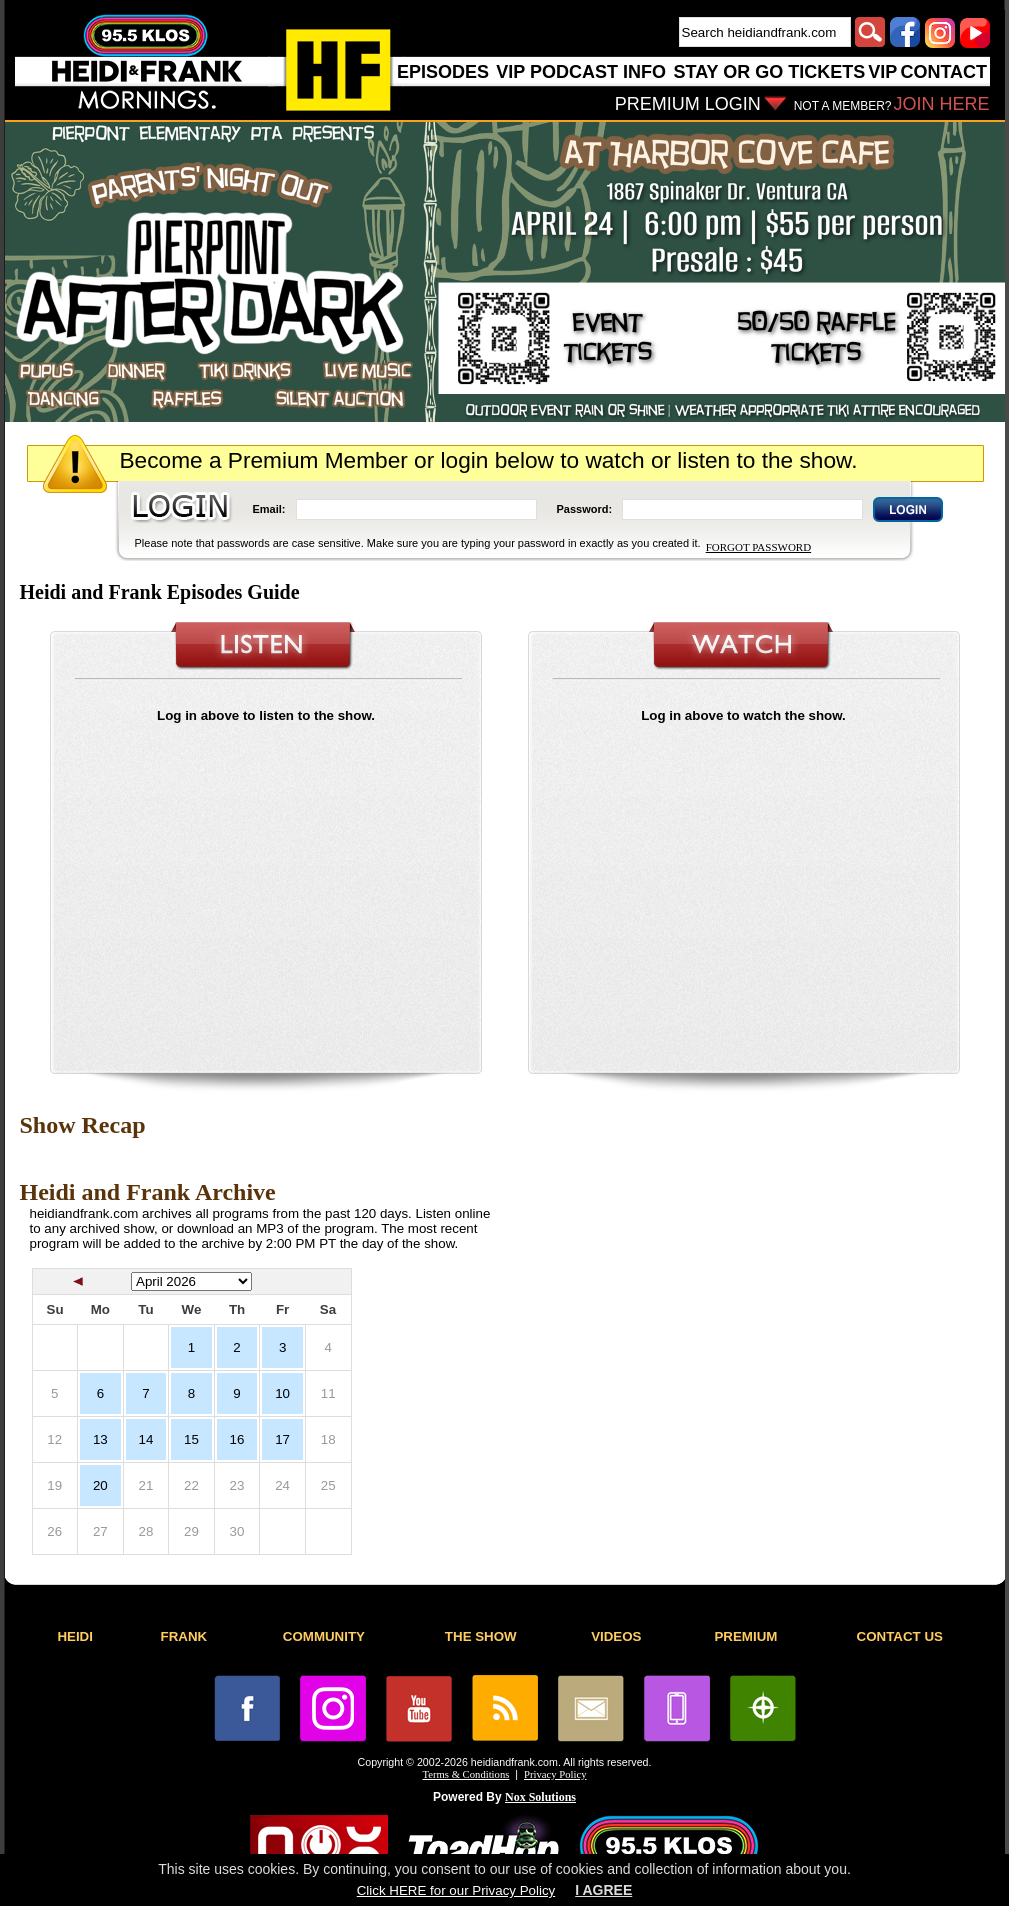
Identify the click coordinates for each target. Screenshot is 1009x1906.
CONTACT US (900, 1636)
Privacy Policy (555, 1774)
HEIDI (75, 1636)
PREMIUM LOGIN (688, 104)
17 (282, 1439)
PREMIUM (745, 1636)
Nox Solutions (540, 1797)
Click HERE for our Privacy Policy (456, 1890)
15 (191, 1439)
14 (145, 1439)
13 (100, 1439)
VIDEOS (616, 1636)
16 (237, 1439)
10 (282, 1393)
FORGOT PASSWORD (758, 547)
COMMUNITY (324, 1636)
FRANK (184, 1636)
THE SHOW (481, 1636)
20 (100, 1485)
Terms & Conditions (466, 1774)
